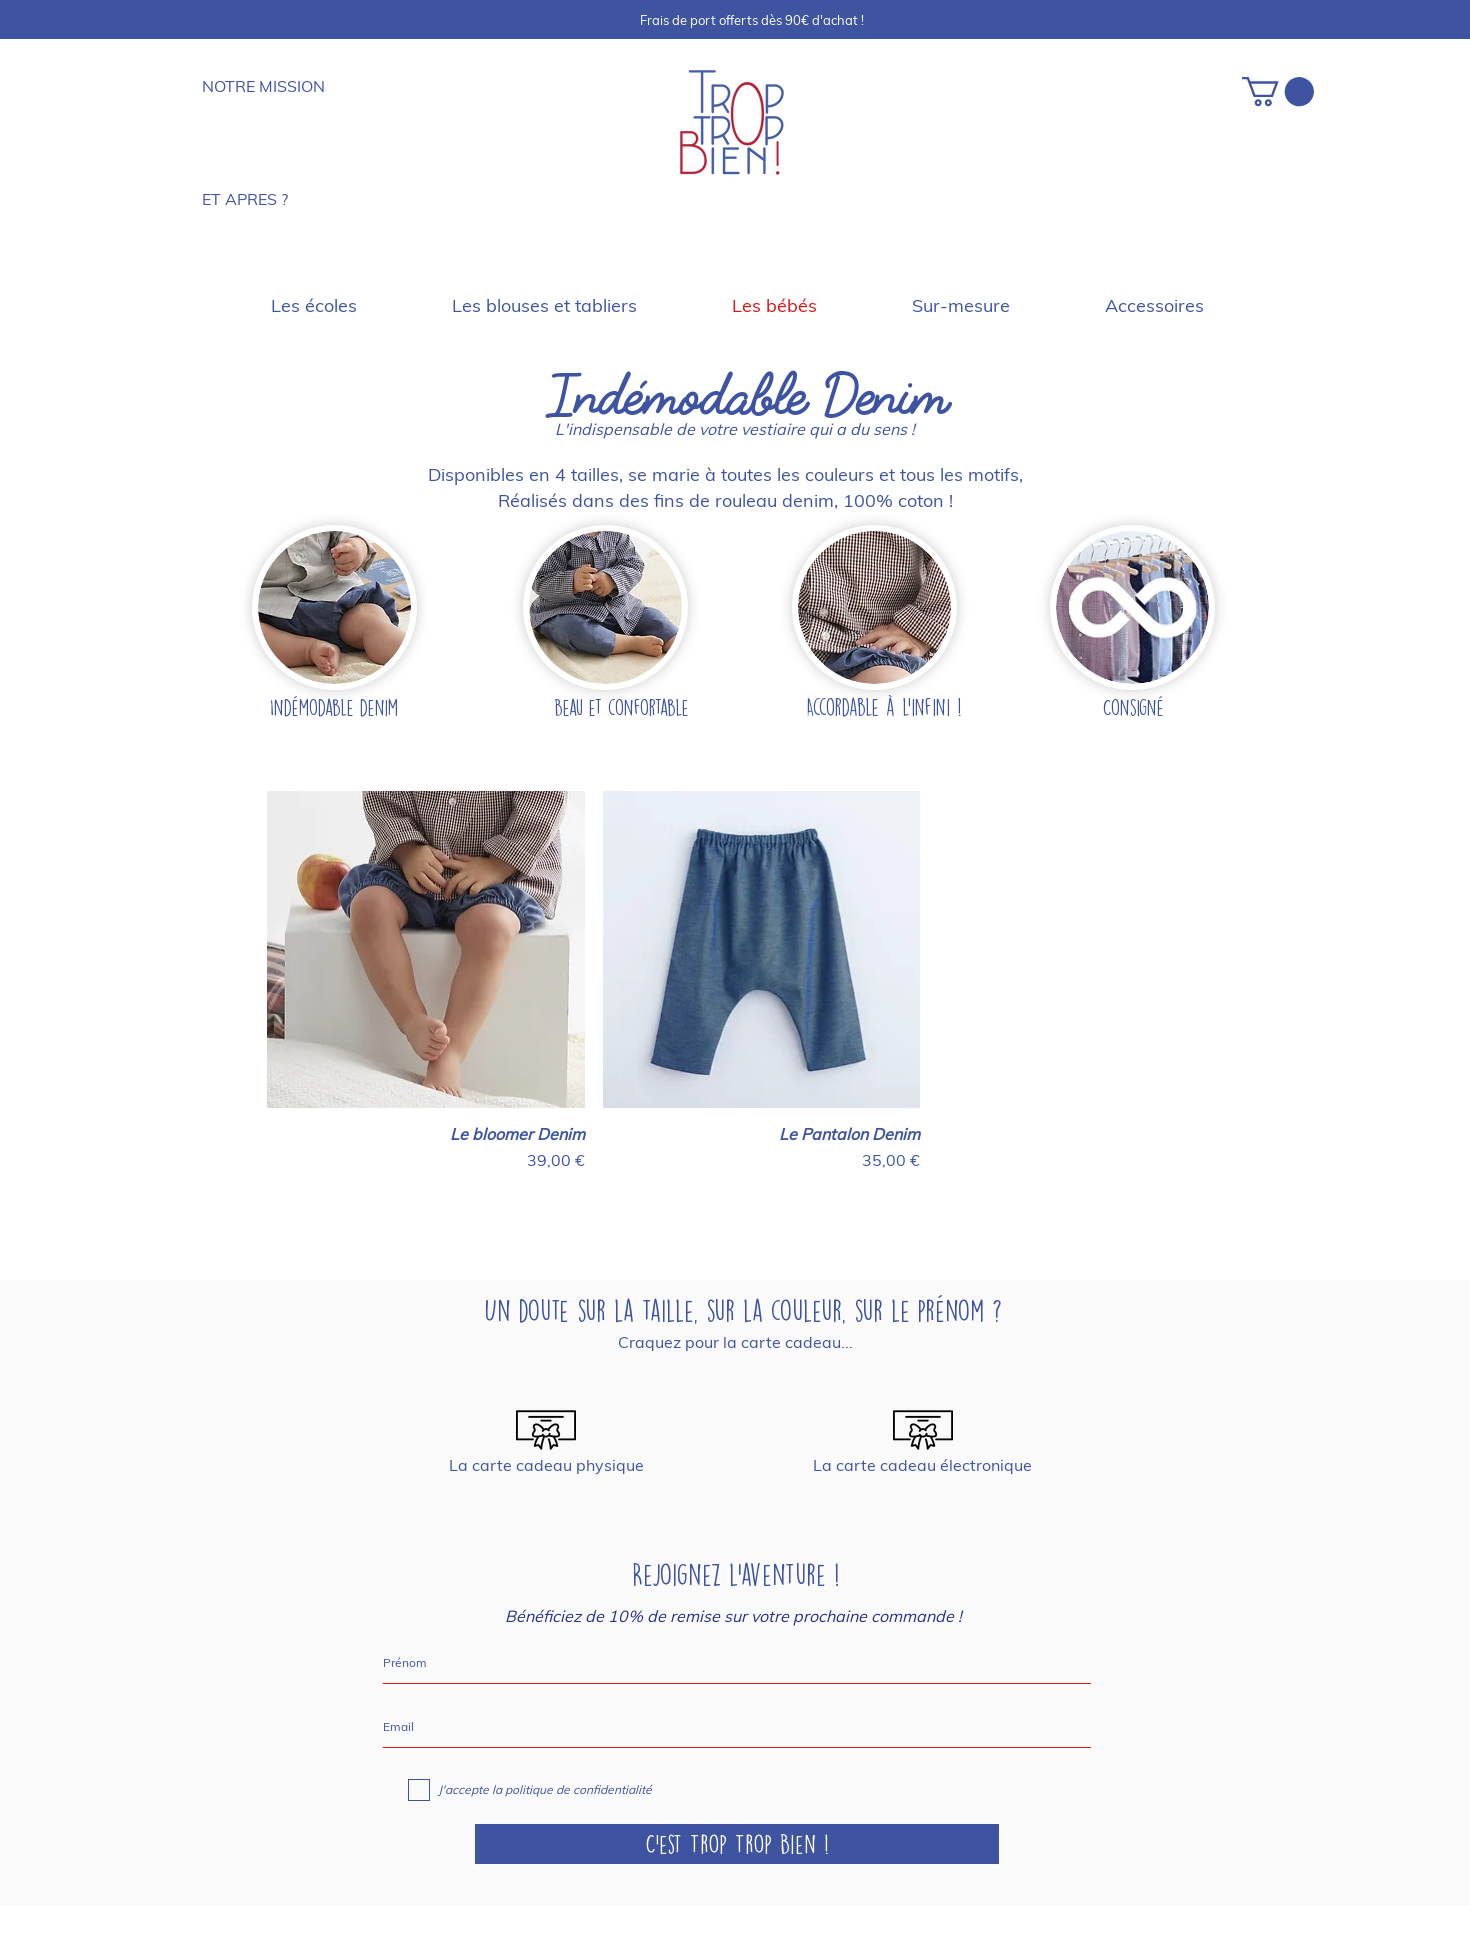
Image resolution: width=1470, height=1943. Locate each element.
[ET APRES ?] (262, 199)
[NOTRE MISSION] (271, 86)
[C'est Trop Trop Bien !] (737, 1844)
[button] (1278, 91)
